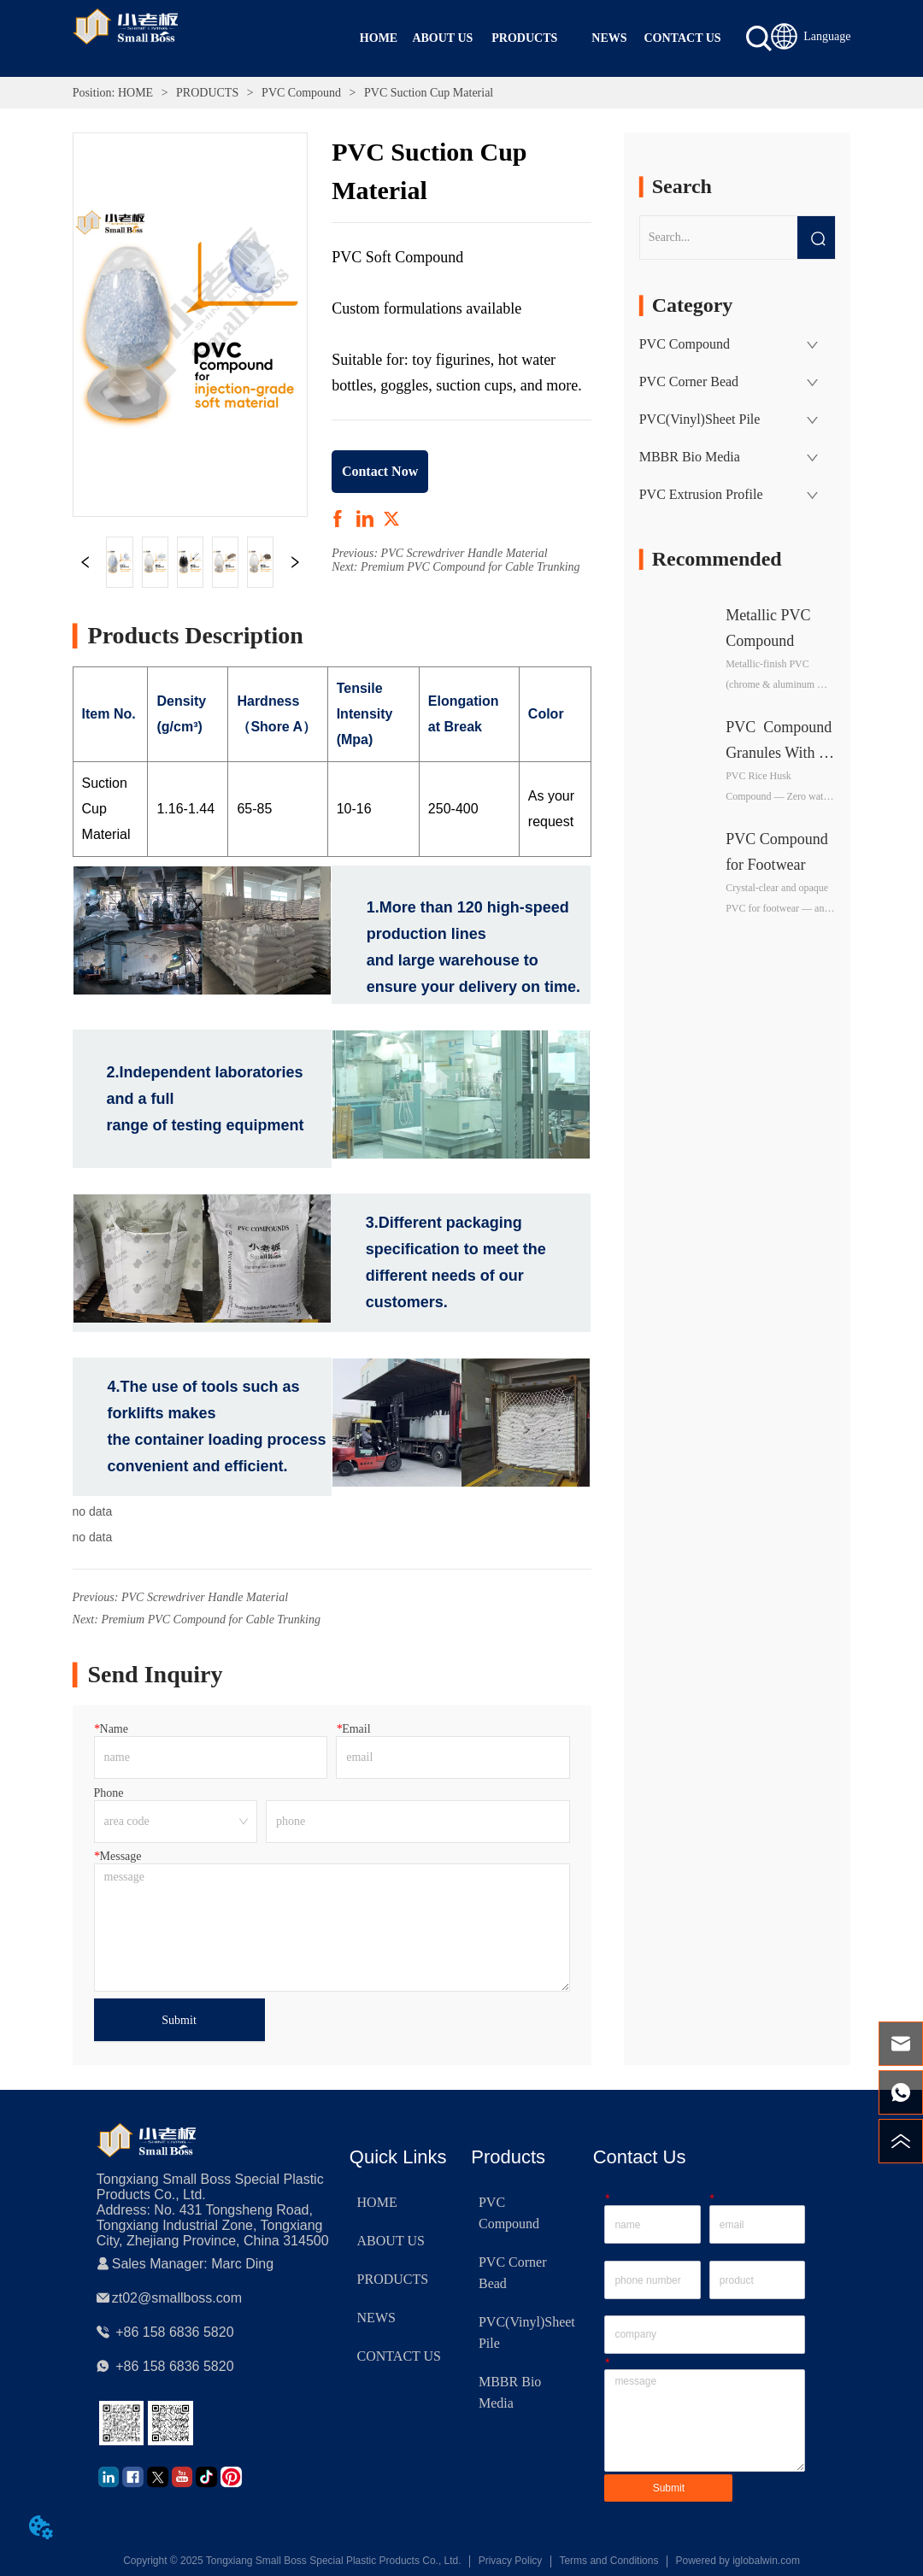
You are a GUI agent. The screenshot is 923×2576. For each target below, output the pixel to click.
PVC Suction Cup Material (427, 92)
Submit (179, 2020)
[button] (524, 38)
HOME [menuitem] (378, 38)
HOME (135, 92)
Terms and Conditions (608, 2561)
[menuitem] (524, 38)
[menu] (534, 38)
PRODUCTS (207, 92)
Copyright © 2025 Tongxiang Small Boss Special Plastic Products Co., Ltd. (292, 2561)
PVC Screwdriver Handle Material (464, 553)
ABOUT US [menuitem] (442, 38)
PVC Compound (301, 92)
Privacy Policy (511, 2561)
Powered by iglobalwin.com (737, 2561)
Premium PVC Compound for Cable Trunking (470, 566)
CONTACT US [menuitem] (682, 38)
